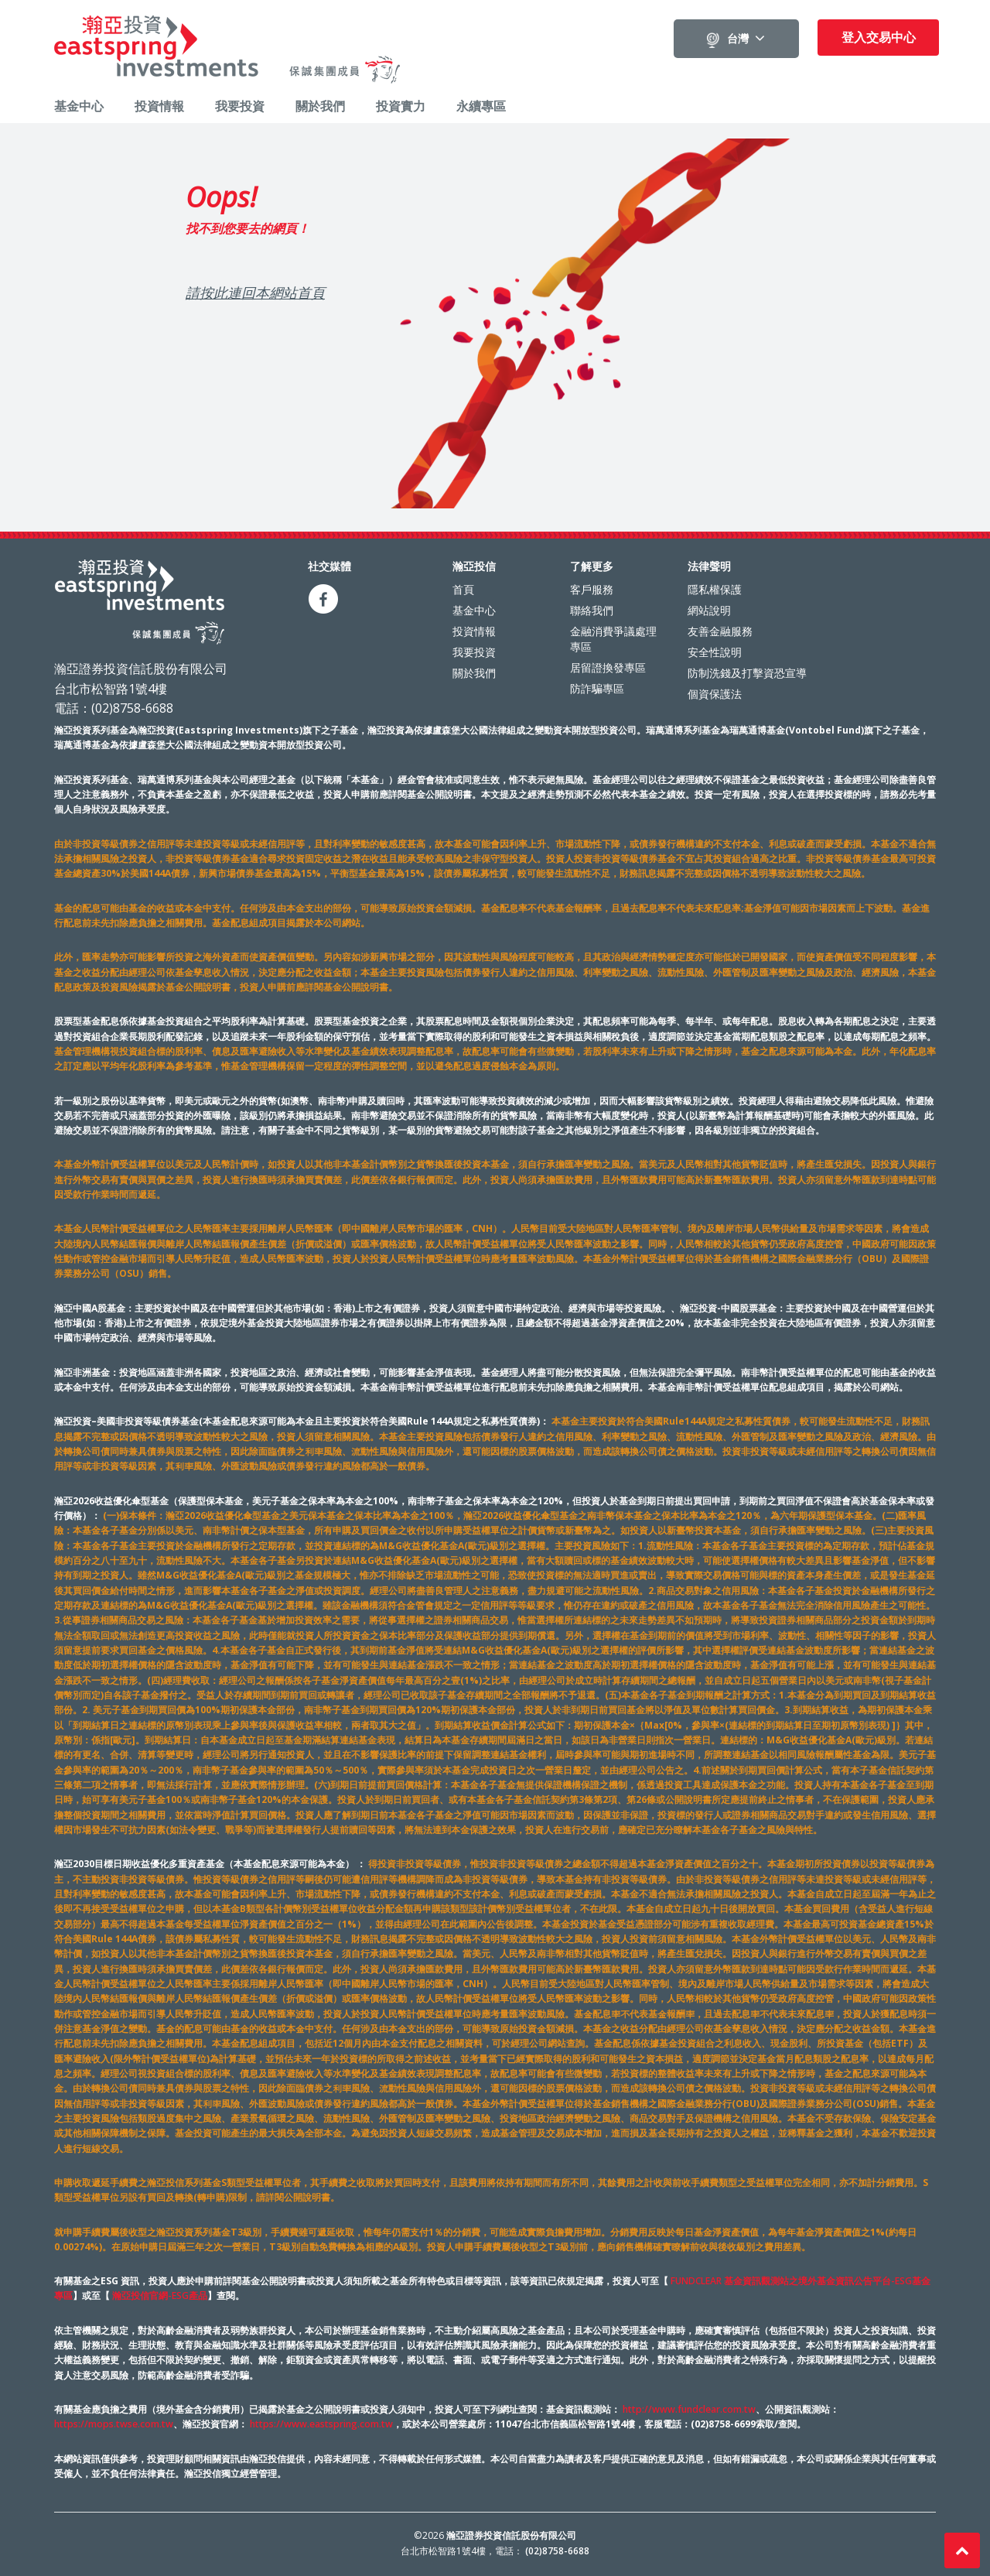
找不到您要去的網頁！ (247, 227)
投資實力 (400, 106)
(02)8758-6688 (557, 2549)
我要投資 (240, 106)
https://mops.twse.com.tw (113, 2422)
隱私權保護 (715, 587)
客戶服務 (591, 587)
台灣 (738, 39)
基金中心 (79, 106)
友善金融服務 (720, 629)
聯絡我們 (591, 608)
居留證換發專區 (608, 666)
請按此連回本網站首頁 (255, 291)
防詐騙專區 (597, 686)
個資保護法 (715, 692)
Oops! (221, 195)
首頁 (463, 587)
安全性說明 (715, 650)
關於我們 (320, 106)
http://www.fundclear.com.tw (689, 2407)
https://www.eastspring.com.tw (321, 2422)
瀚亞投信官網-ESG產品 (159, 2294)
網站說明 (709, 608)
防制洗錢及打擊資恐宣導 (747, 671)
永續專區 (481, 106)
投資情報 (159, 106)
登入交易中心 (879, 37)
